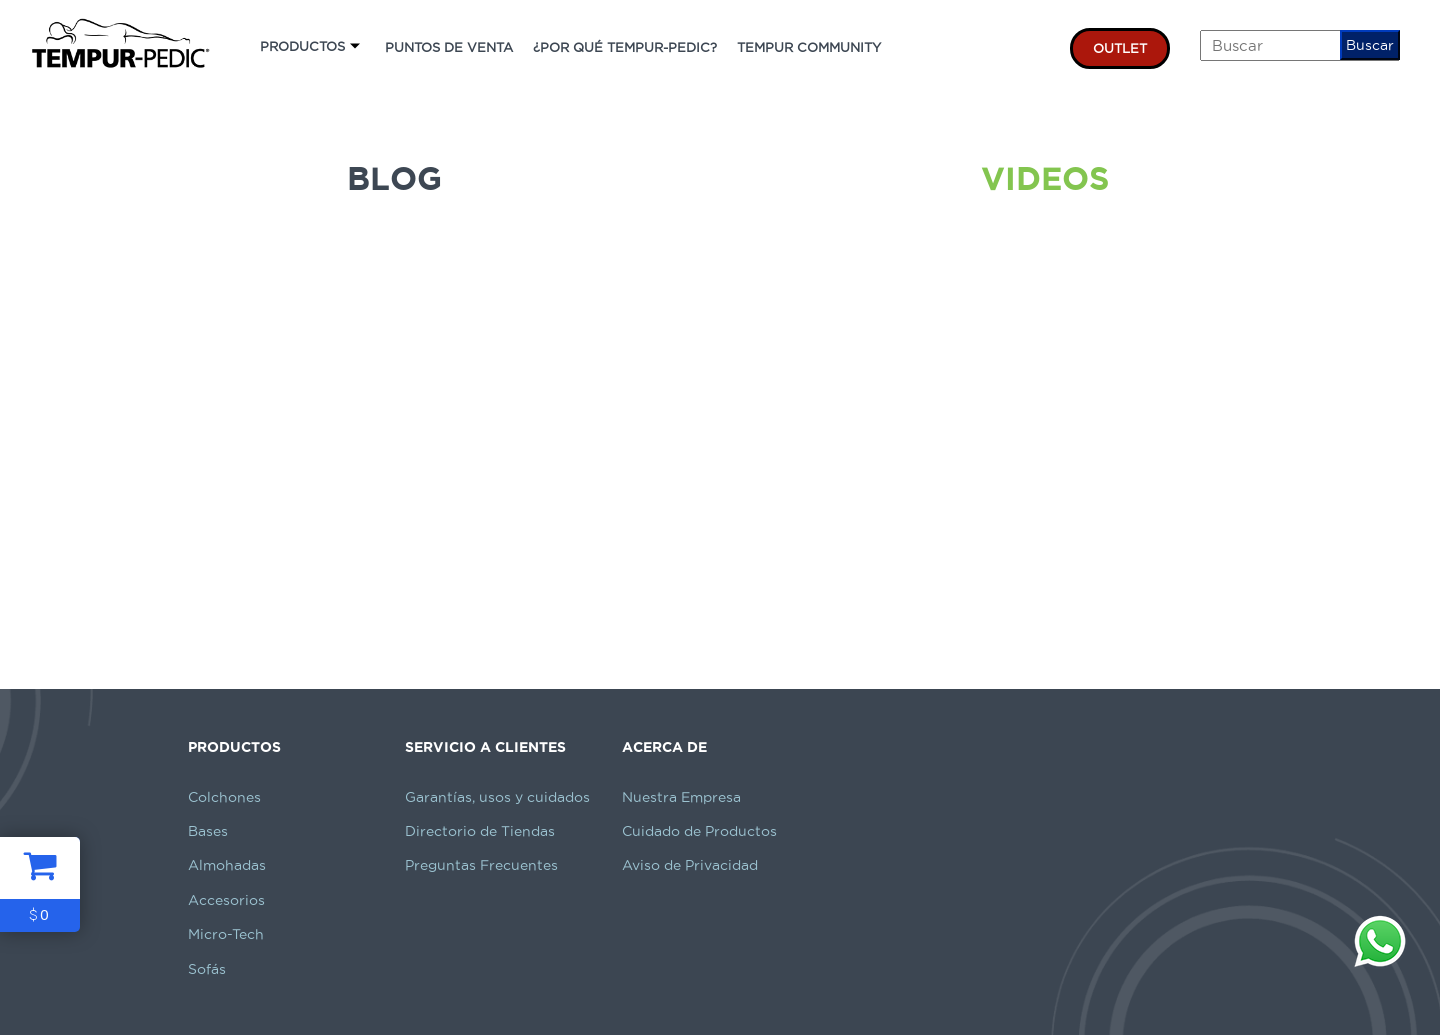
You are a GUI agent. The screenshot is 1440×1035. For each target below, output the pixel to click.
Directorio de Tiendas (480, 831)
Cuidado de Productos (699, 831)
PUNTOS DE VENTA (449, 47)
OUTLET (1120, 48)
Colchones (224, 797)
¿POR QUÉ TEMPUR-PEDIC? (625, 47)
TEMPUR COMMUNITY (809, 47)
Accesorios (226, 900)
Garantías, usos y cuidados (497, 797)
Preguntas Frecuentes (481, 865)
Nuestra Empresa (681, 797)
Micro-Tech (226, 934)
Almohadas (227, 865)
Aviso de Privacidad (690, 865)
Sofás (207, 969)
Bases (208, 831)
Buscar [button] (1370, 45)
